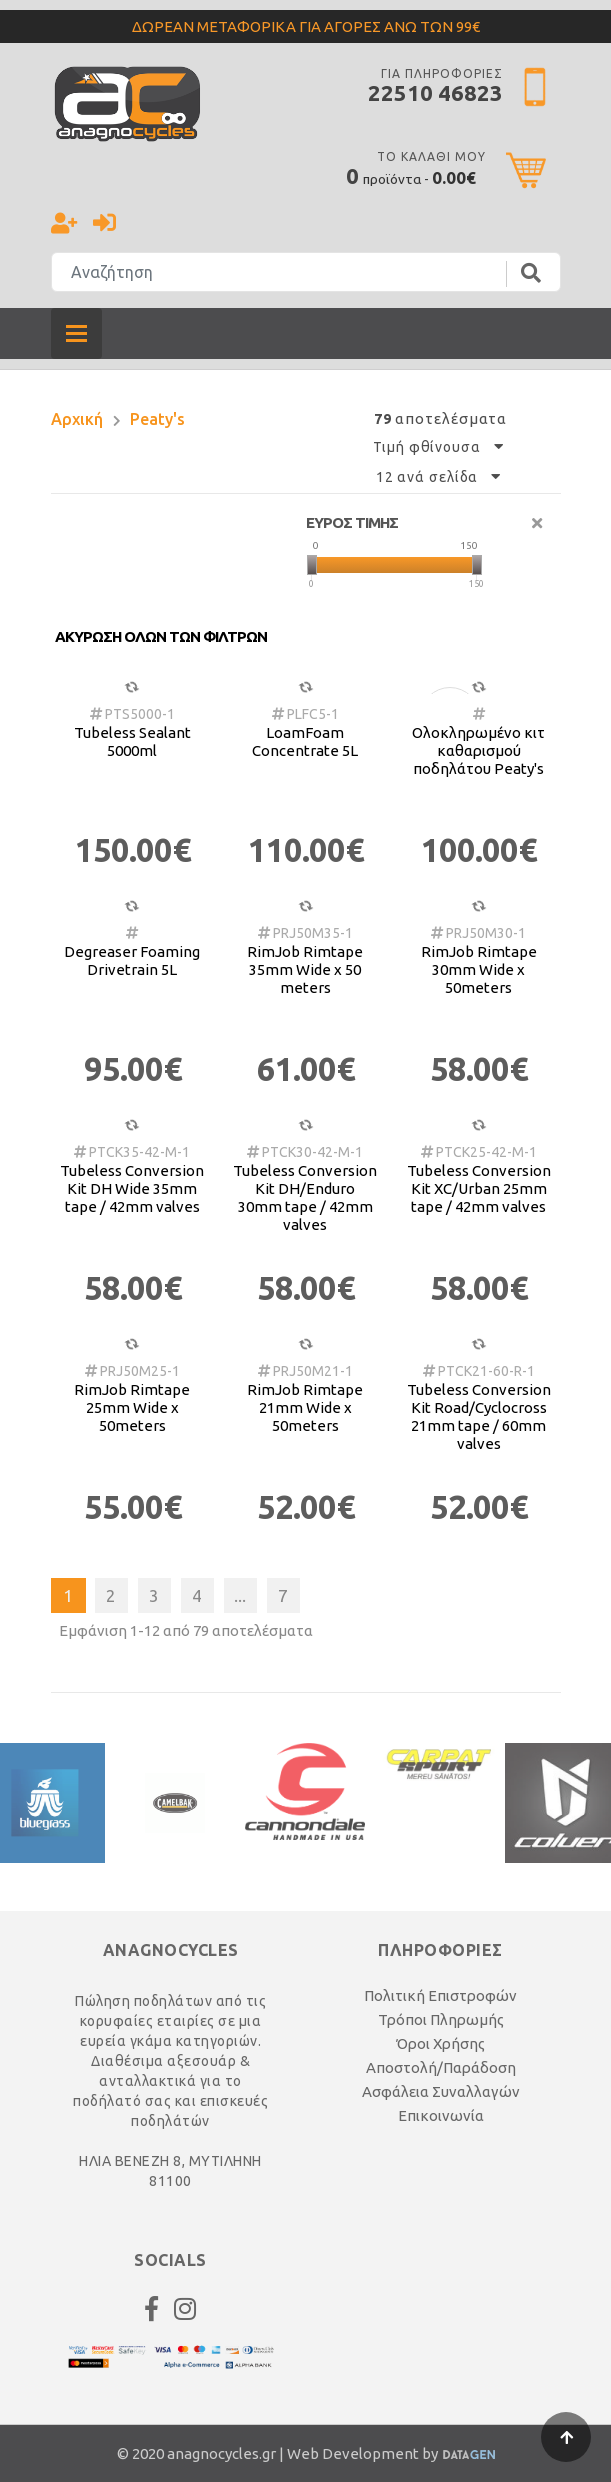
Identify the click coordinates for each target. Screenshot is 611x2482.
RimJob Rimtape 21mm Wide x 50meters (305, 1407)
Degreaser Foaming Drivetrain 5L (132, 960)
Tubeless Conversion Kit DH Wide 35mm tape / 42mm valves (132, 1188)
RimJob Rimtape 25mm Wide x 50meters (132, 1407)
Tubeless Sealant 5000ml (132, 741)
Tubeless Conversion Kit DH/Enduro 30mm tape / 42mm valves (305, 1197)
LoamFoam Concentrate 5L (305, 741)
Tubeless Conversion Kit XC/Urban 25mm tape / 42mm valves (479, 1188)
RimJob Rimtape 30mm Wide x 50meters (479, 969)
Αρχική (77, 419)
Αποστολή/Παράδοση (441, 2067)
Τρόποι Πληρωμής (441, 2019)
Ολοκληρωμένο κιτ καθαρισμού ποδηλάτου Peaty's (478, 750)
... (240, 1595)
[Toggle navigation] (76, 333)
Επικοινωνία (441, 2115)
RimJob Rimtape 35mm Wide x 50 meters (305, 969)
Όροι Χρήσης (440, 2043)
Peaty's (157, 419)
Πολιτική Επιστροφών (440, 1995)
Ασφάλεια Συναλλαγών (441, 2091)
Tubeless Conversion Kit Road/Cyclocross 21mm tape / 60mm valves (479, 1416)
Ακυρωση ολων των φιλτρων (161, 636)
